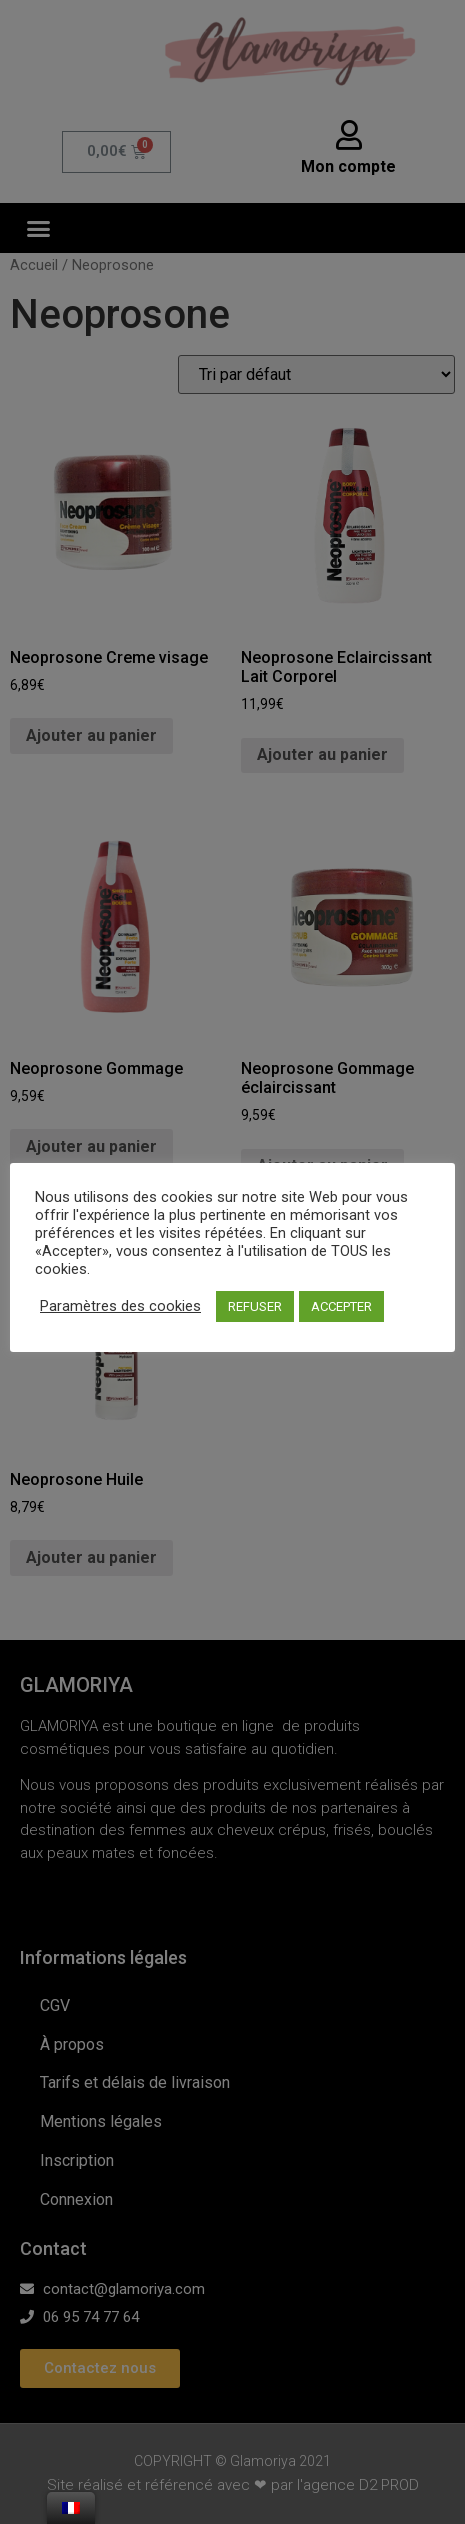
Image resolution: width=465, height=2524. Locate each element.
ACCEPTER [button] (341, 1306)
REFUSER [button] (255, 1306)
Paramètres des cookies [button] (120, 1306)
